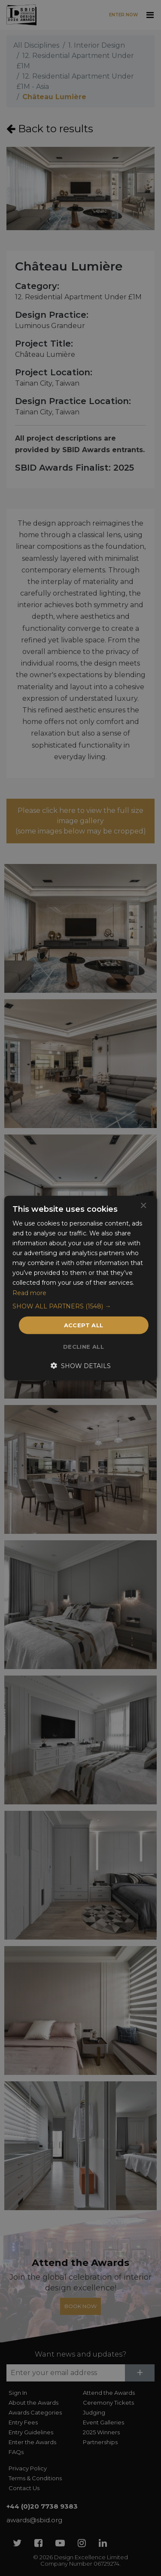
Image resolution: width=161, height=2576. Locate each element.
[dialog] (80, 1288)
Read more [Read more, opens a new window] (29, 1292)
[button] (80, 1306)
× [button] (143, 1205)
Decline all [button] (83, 1346)
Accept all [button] (83, 1324)
